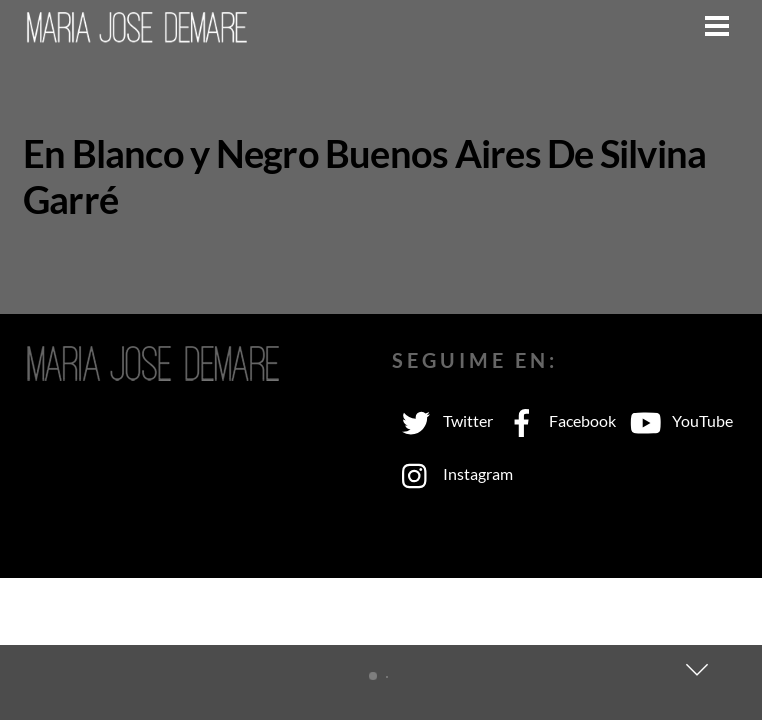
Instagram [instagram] (452, 473)
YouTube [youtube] (677, 420)
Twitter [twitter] (442, 420)
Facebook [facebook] (557, 420)
